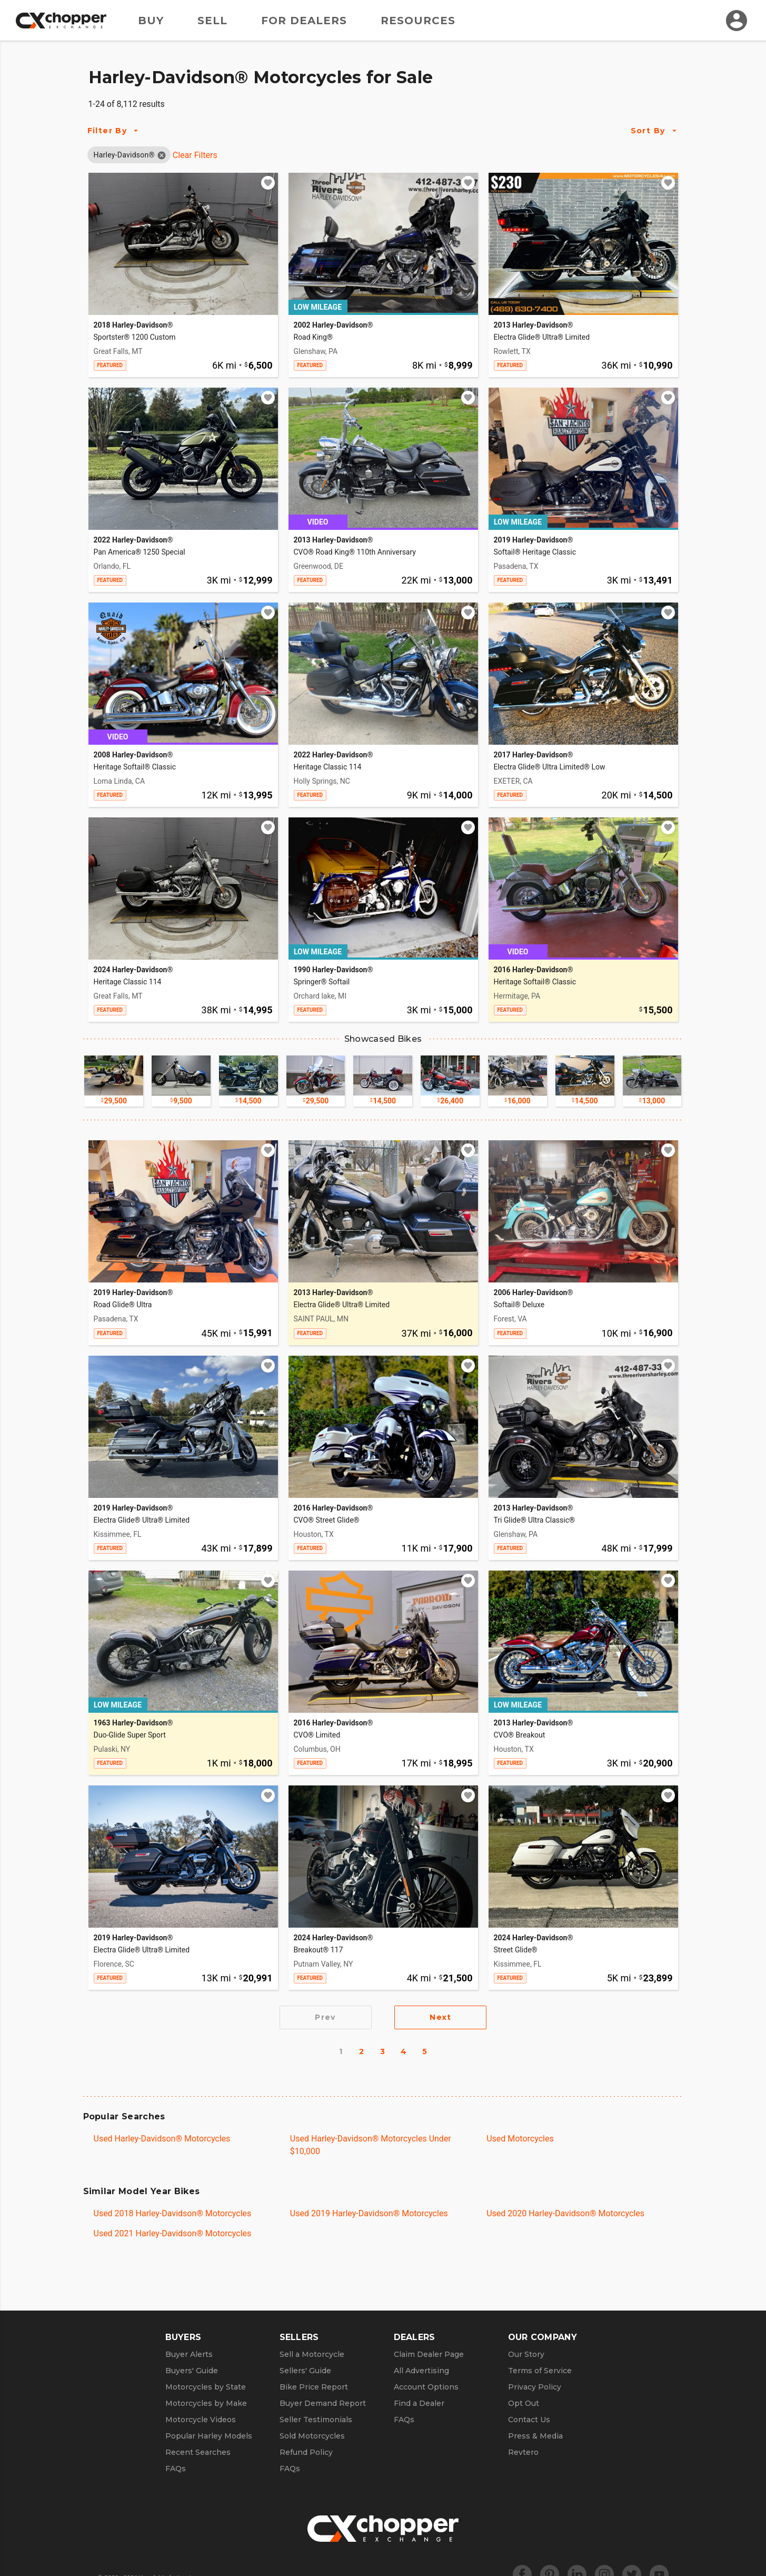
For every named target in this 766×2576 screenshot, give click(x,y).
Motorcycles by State (205, 2387)
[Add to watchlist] (268, 183)
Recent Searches (198, 2452)
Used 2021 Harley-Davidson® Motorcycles (173, 2233)
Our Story (526, 2354)
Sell (212, 20)
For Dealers (304, 20)
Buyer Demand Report (323, 2403)
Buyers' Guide (191, 2370)
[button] (124, 155)
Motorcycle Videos (200, 2419)
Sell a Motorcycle (312, 2354)
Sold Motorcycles (312, 2436)
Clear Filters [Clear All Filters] (195, 155)
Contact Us (529, 2419)
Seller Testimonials (316, 2419)
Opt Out (523, 2403)
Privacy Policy (534, 2387)
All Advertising (421, 2370)
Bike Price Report (314, 2387)
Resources (418, 20)
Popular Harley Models (208, 2436)
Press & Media (535, 2436)
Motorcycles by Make (206, 2403)
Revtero (523, 2452)
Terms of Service (540, 2370)
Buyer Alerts (189, 2354)
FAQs (175, 2468)
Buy (151, 20)
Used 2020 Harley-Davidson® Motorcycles (565, 2213)
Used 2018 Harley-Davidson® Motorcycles (173, 2213)
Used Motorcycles (520, 2139)
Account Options (426, 2387)
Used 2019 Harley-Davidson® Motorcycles (369, 2213)
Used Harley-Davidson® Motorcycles (162, 2139)
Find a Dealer (419, 2403)
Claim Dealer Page (429, 2354)
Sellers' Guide (305, 2370)
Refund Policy (306, 2452)
